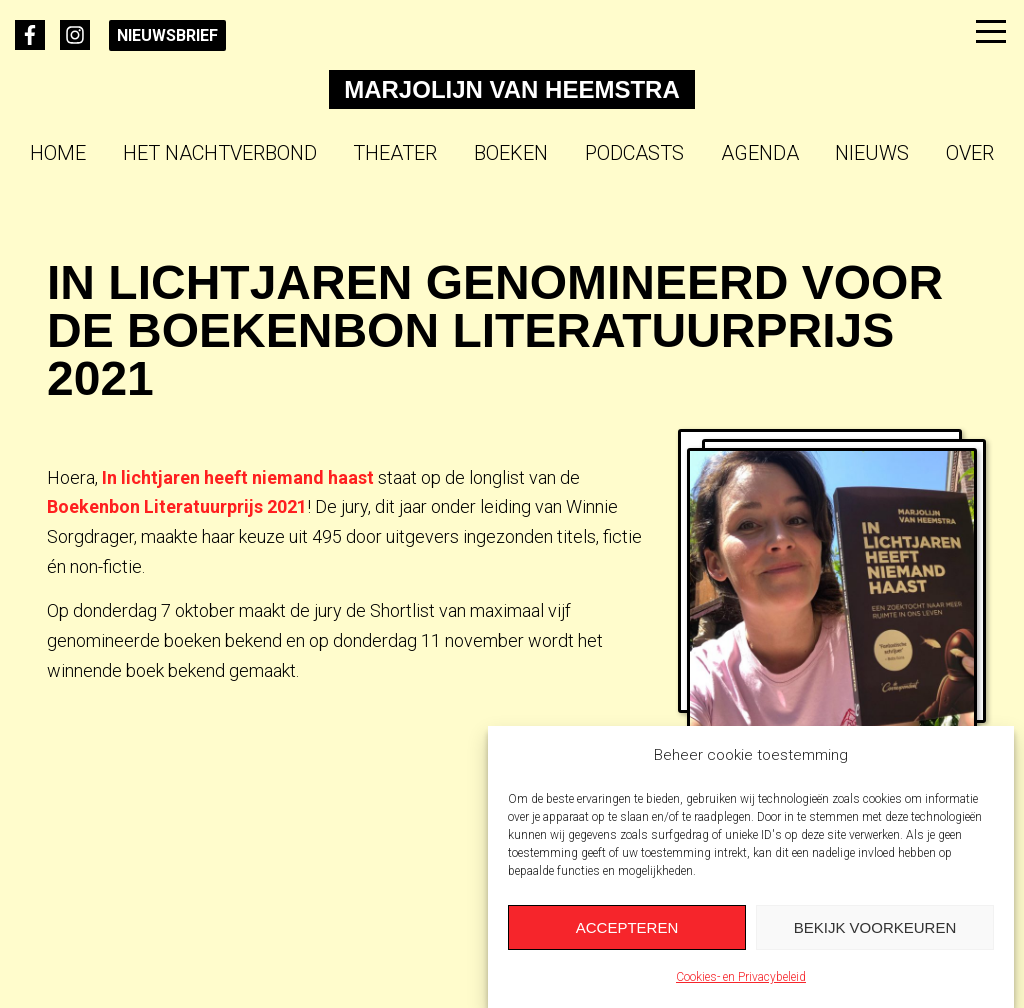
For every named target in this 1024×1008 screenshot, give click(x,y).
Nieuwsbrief (167, 35)
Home (58, 153)
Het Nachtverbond (220, 153)
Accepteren (627, 927)
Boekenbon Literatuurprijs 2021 (177, 506)
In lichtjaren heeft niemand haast (238, 477)
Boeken (511, 153)
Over (970, 153)
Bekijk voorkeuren (875, 927)
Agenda (760, 153)
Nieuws (872, 153)
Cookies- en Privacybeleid (741, 977)
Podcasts (634, 153)
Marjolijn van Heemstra (512, 89)
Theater (395, 153)
